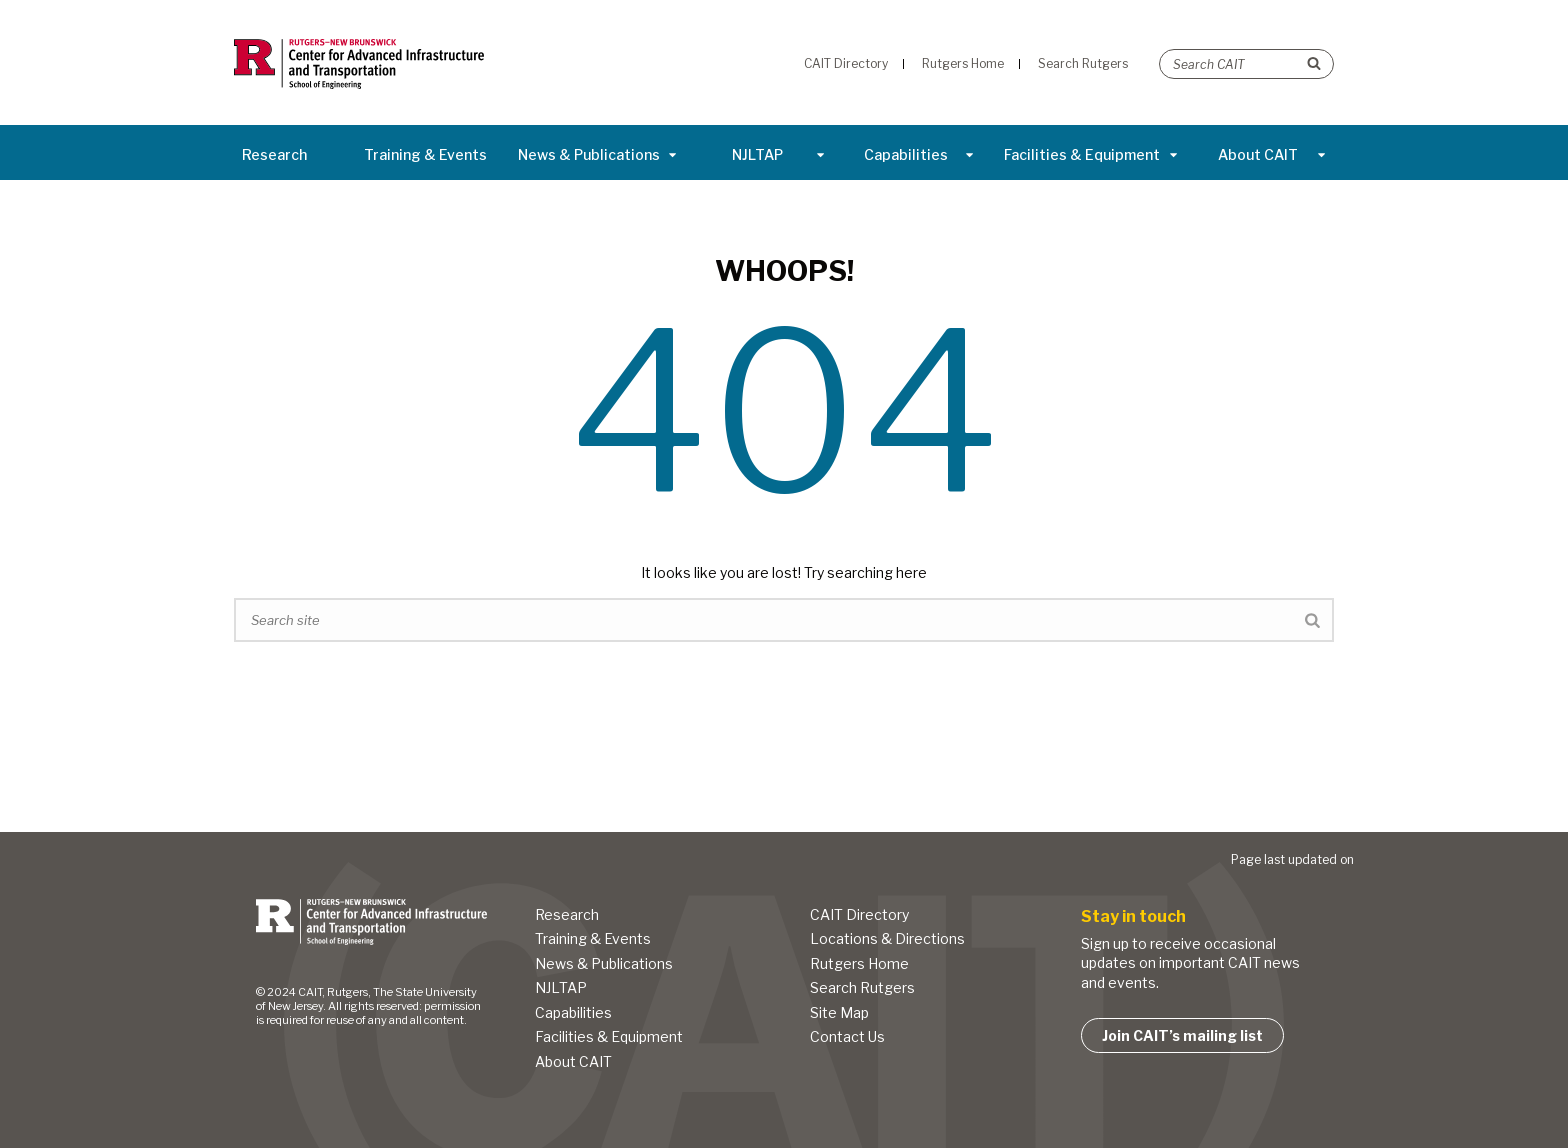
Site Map (839, 1012)
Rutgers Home (859, 963)
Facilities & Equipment (1091, 154)
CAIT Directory (859, 914)
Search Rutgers (862, 987)
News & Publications (598, 154)
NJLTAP (778, 154)
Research (274, 154)
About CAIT (1272, 154)
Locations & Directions (887, 938)
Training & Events (425, 154)
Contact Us (847, 1036)
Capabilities (919, 154)
